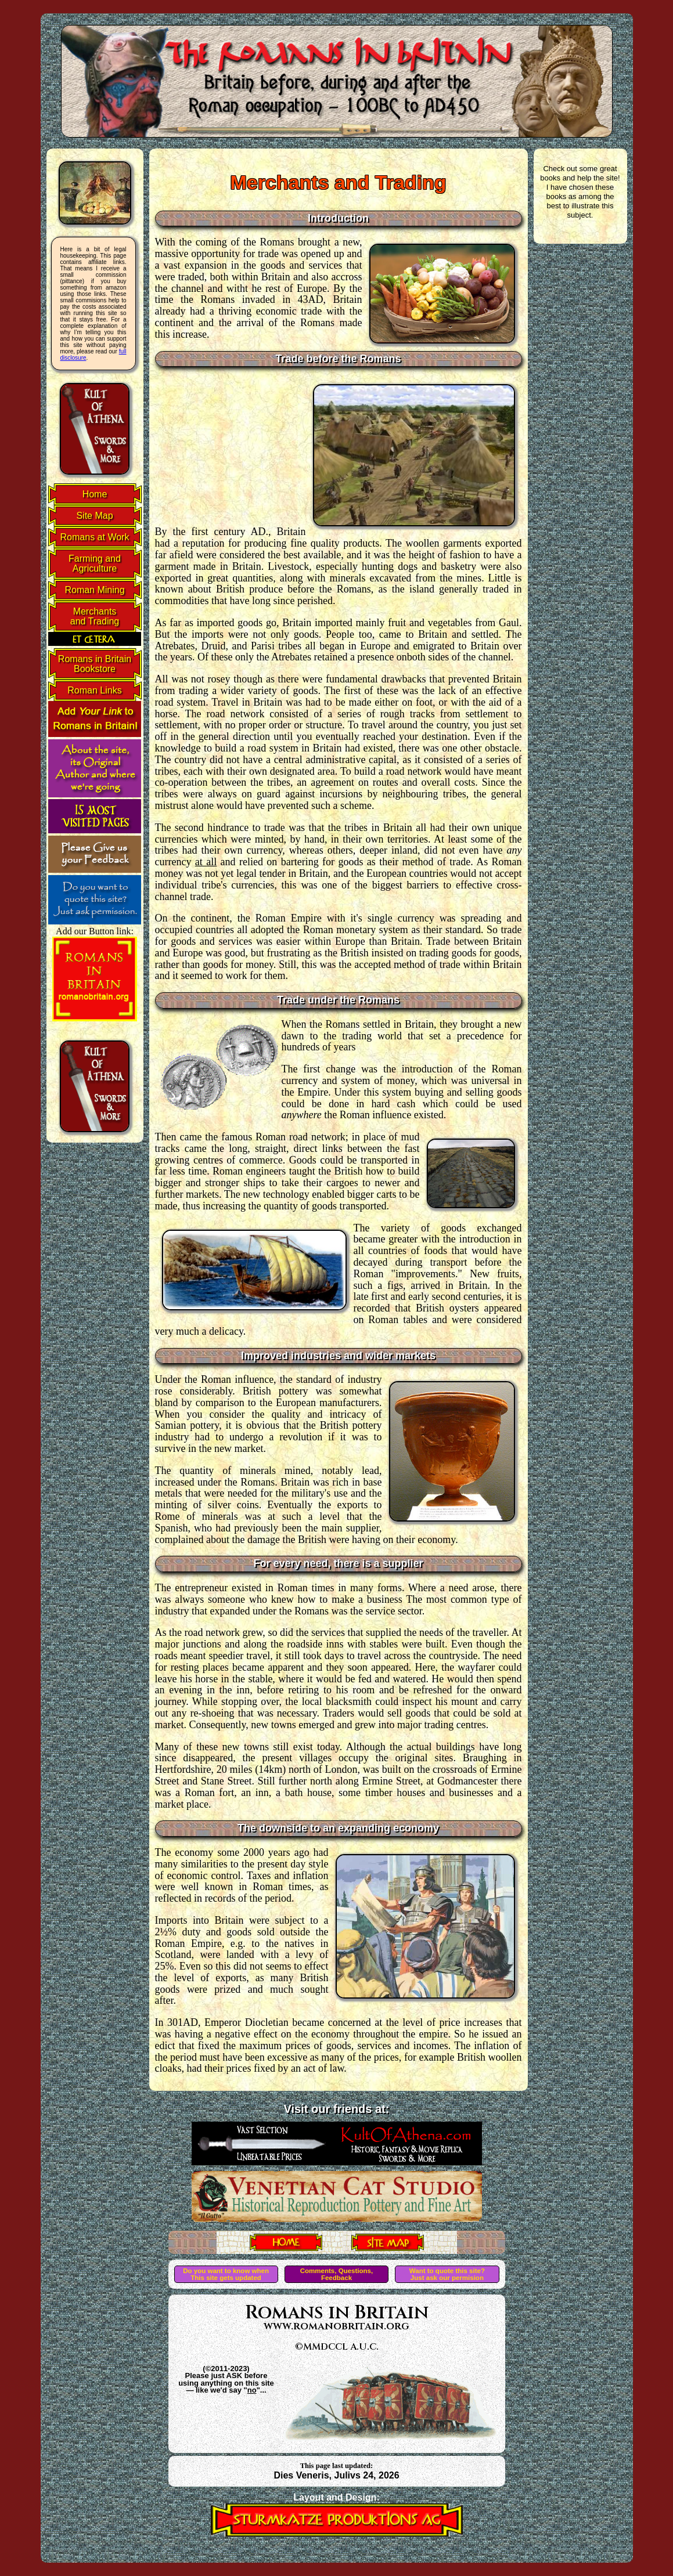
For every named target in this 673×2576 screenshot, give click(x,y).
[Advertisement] (228, 450)
